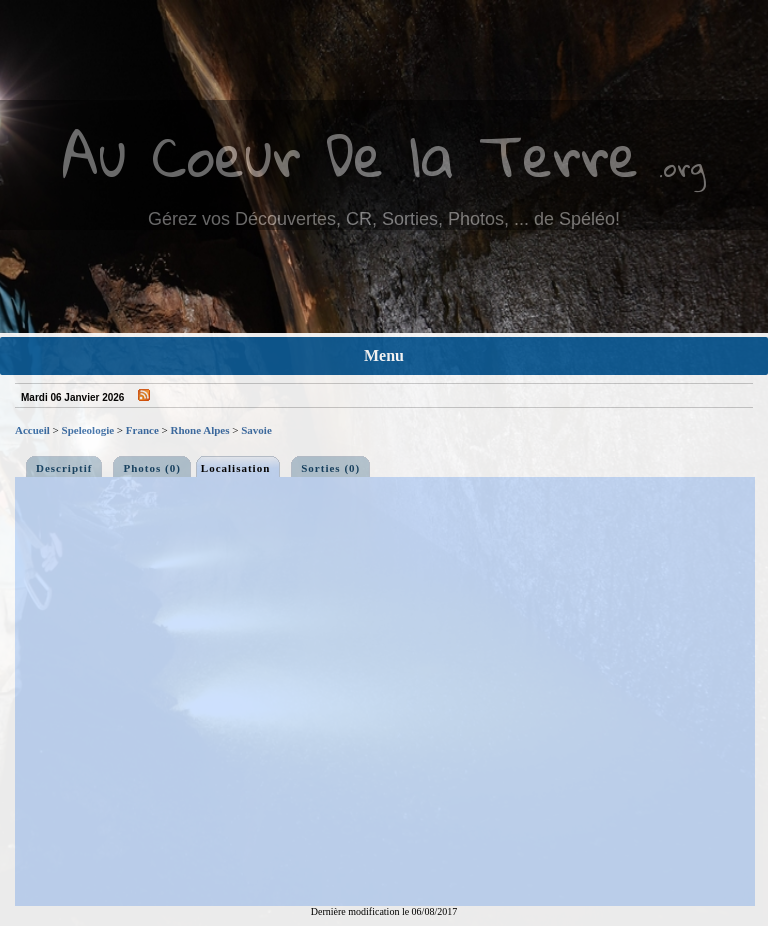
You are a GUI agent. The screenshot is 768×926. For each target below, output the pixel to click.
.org (682, 166)
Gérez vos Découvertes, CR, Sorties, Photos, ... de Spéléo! (384, 219)
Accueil (32, 430)
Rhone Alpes (200, 430)
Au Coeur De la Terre (350, 154)
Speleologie (88, 430)
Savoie (256, 430)
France (142, 430)
